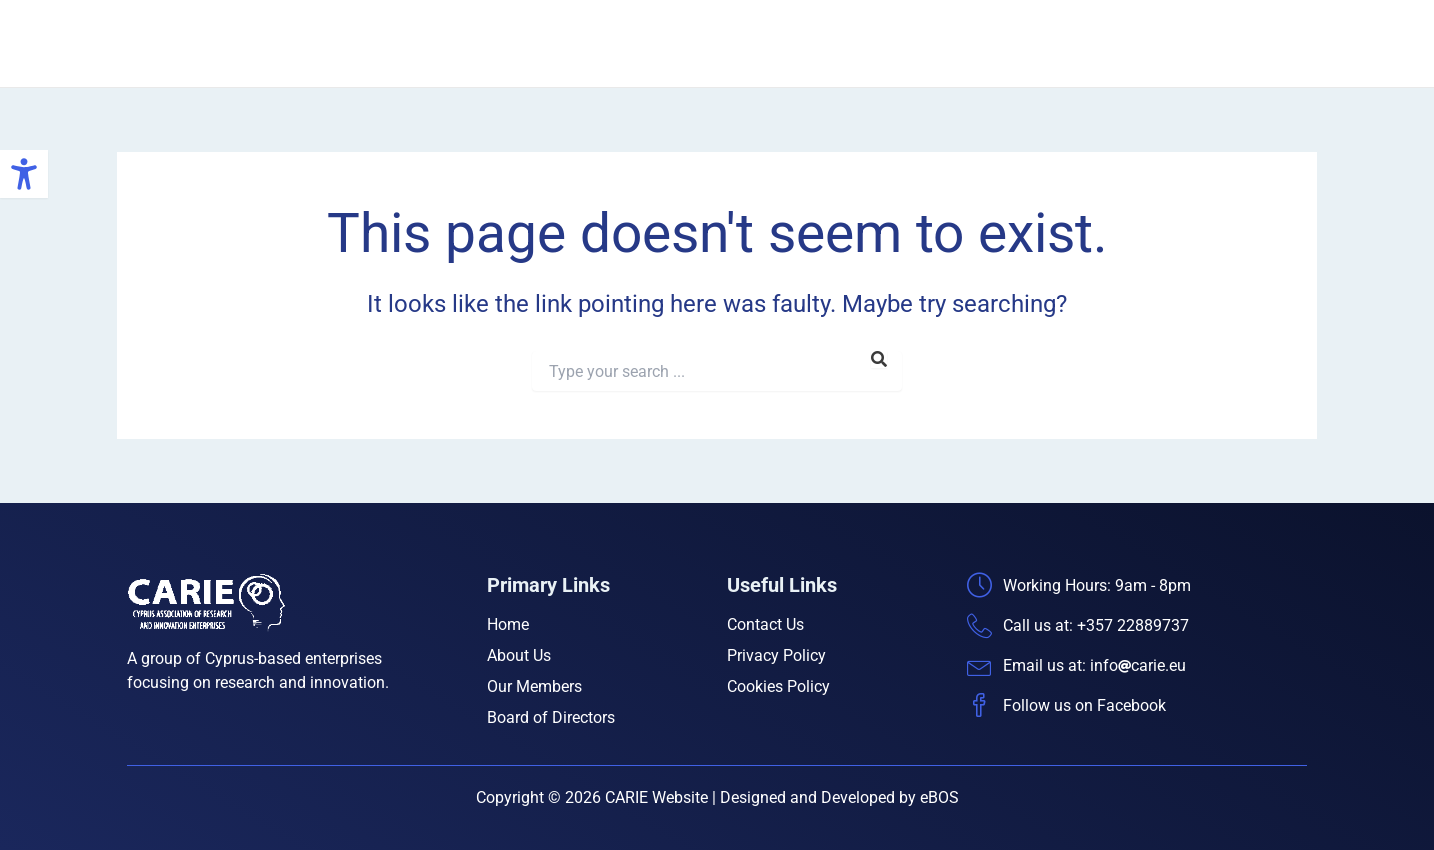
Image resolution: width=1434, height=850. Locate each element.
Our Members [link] (984, 43)
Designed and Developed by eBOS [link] (839, 797)
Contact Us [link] (1262, 43)
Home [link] (788, 43)
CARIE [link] (320, 43)
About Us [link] (873, 43)
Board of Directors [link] (1128, 43)
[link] (24, 174)
